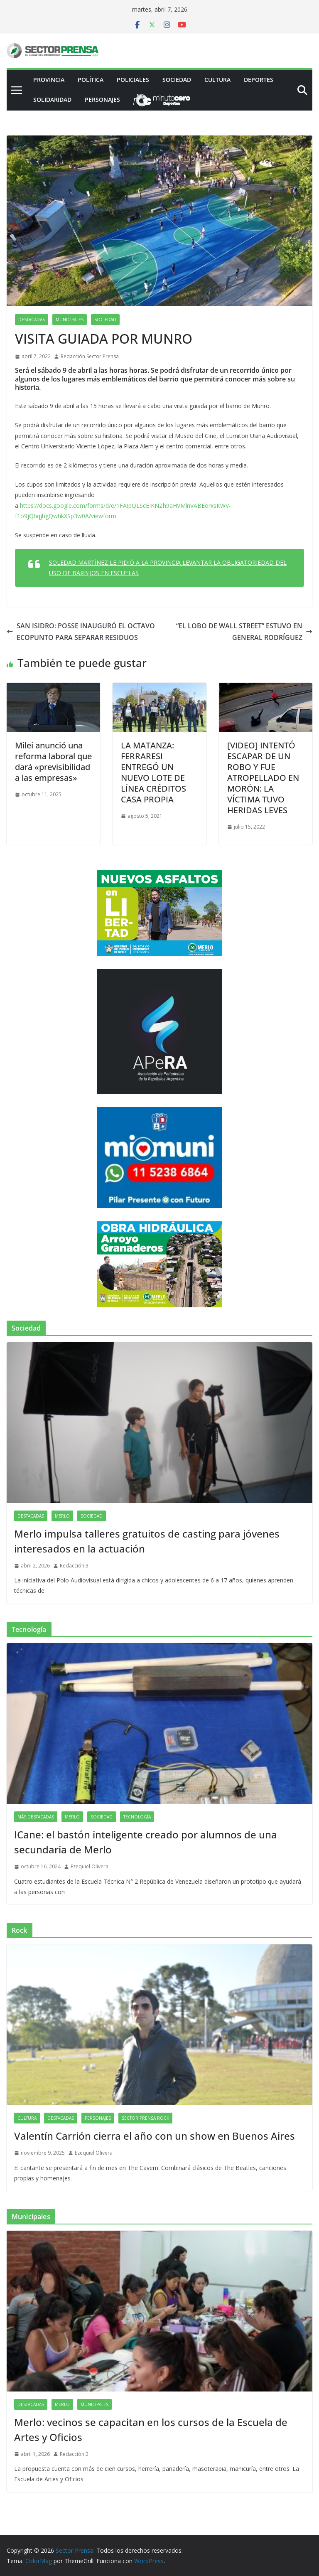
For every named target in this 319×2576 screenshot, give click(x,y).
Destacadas (31, 319)
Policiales (133, 80)
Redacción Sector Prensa (90, 356)
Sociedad (176, 80)
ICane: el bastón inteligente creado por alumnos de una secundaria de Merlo (145, 1842)
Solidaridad (52, 99)
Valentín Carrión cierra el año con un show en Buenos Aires (154, 2136)
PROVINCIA (48, 80)
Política (90, 80)
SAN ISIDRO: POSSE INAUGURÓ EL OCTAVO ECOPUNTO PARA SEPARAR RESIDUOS (81, 631)
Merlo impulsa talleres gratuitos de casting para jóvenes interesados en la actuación (147, 1541)
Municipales (69, 319)
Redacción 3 (74, 1565)
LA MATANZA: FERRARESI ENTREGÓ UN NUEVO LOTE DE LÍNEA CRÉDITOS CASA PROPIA (153, 772)
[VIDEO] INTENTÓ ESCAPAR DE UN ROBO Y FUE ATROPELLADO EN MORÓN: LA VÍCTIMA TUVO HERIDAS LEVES (263, 778)
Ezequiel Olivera (89, 1866)
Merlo (62, 1516)
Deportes (258, 80)
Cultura (217, 80)
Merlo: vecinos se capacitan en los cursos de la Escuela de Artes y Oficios (150, 2429)
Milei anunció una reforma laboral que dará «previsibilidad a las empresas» (53, 761)
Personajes (102, 99)
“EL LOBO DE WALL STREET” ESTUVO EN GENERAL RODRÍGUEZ (244, 631)
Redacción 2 (74, 2454)
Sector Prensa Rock (145, 2118)
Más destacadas (35, 1817)
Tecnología (137, 1817)
